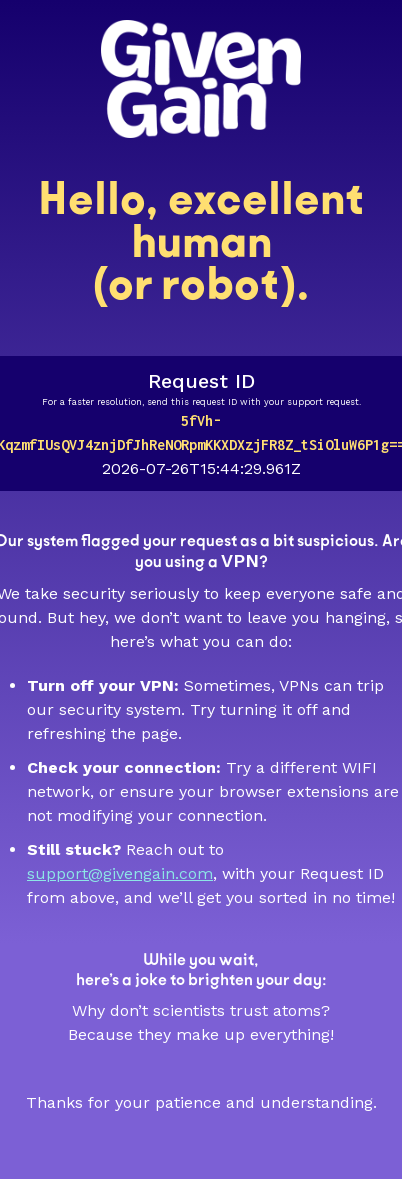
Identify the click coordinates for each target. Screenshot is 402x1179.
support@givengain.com (120, 873)
